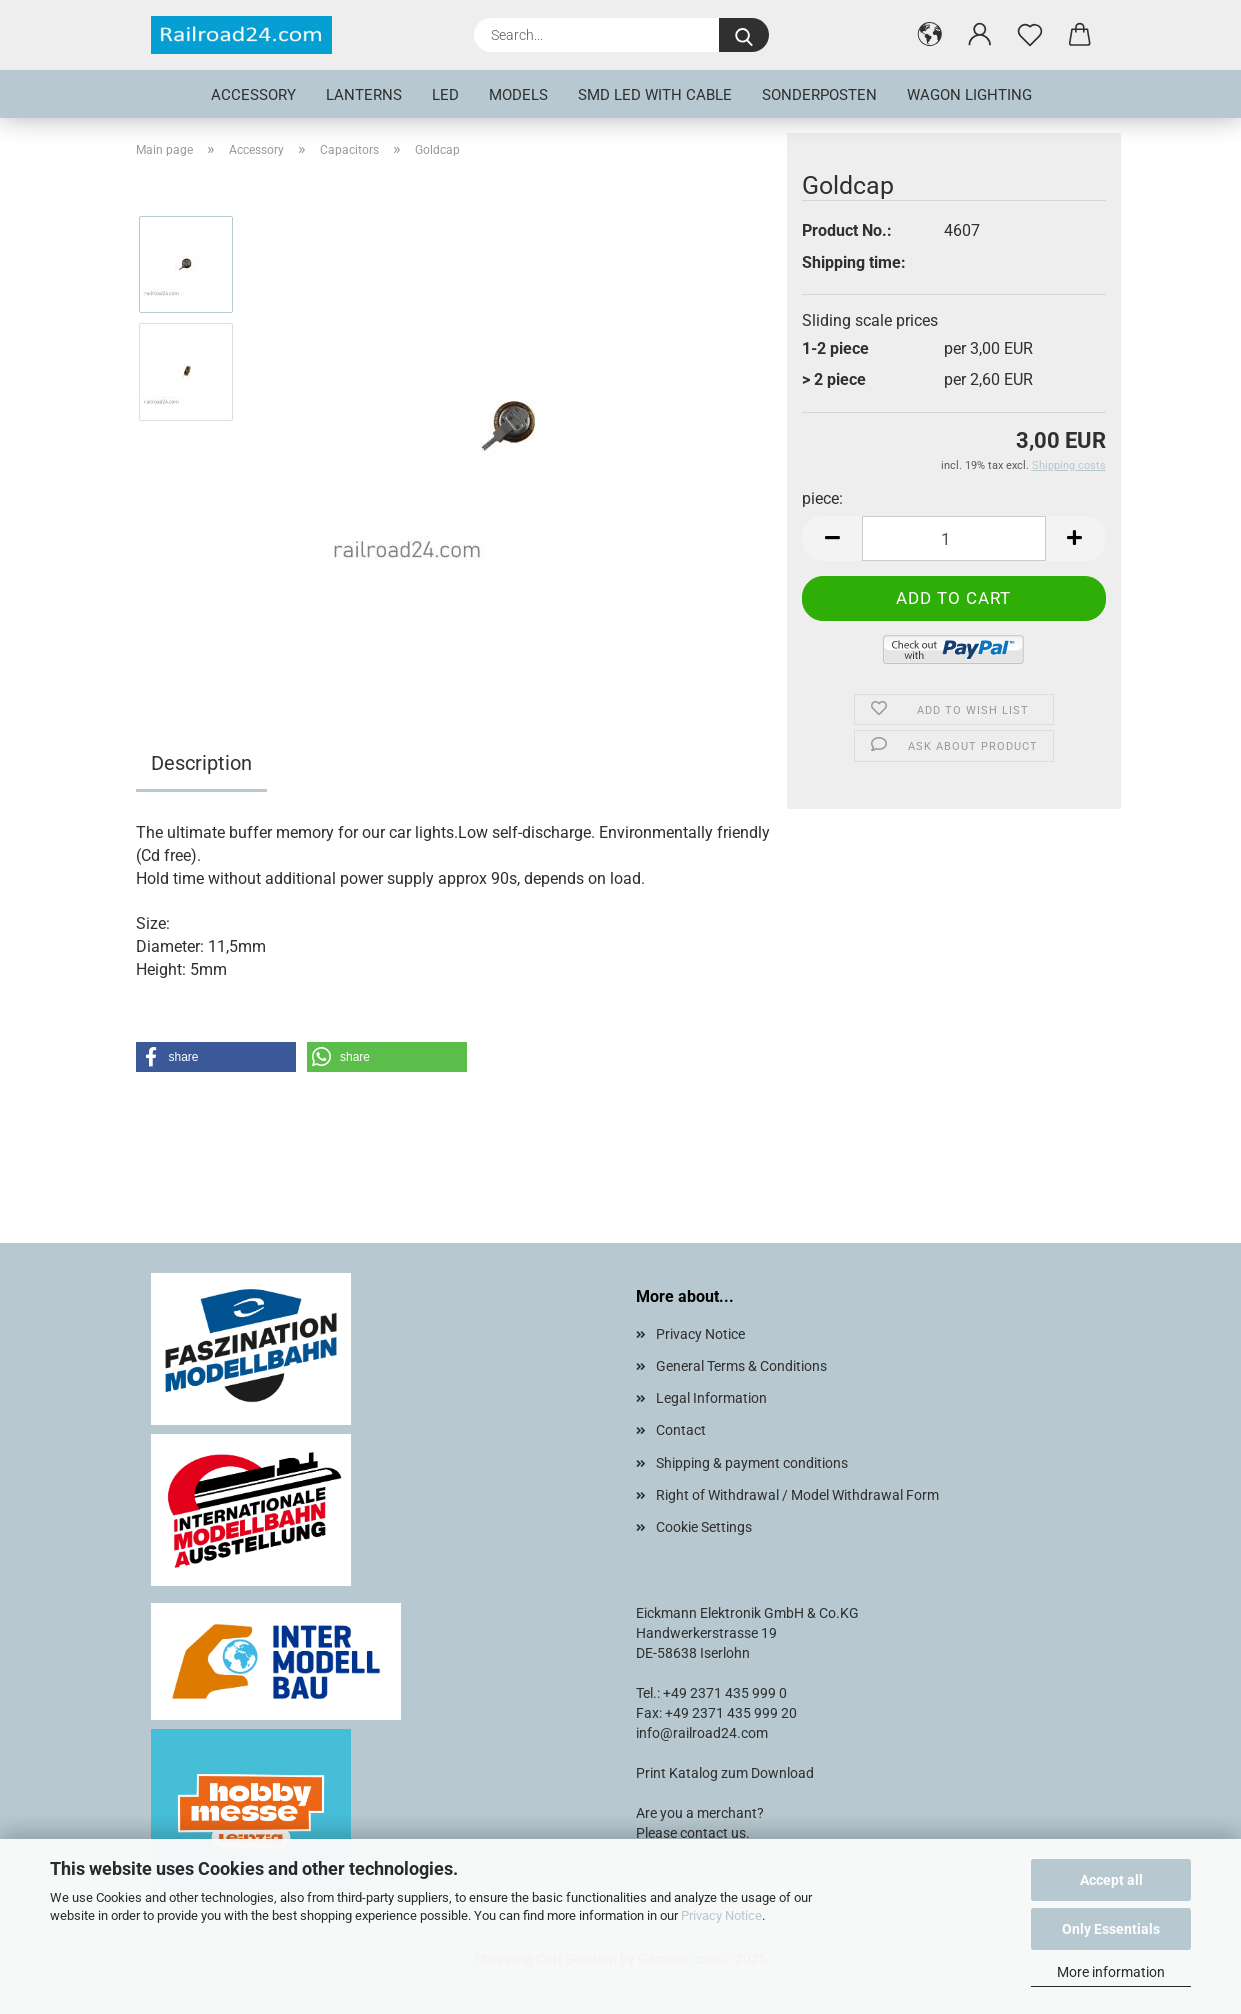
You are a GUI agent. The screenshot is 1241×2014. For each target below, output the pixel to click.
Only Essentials (1111, 1929)
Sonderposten (819, 95)
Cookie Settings (704, 1527)
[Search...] (744, 35)
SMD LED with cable (655, 95)
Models (518, 95)
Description (201, 763)
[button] (930, 35)
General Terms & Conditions (741, 1366)
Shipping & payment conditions (752, 1463)
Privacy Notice (721, 1915)
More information (1111, 1972)
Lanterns (364, 95)
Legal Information (711, 1398)
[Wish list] (1030, 35)
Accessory (253, 95)
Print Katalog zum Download (725, 1773)
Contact (681, 1430)
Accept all (1111, 1880)
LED (445, 95)
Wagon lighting (969, 95)
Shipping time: (854, 262)
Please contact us (691, 1833)
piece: (822, 498)
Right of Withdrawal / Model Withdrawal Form (797, 1495)
